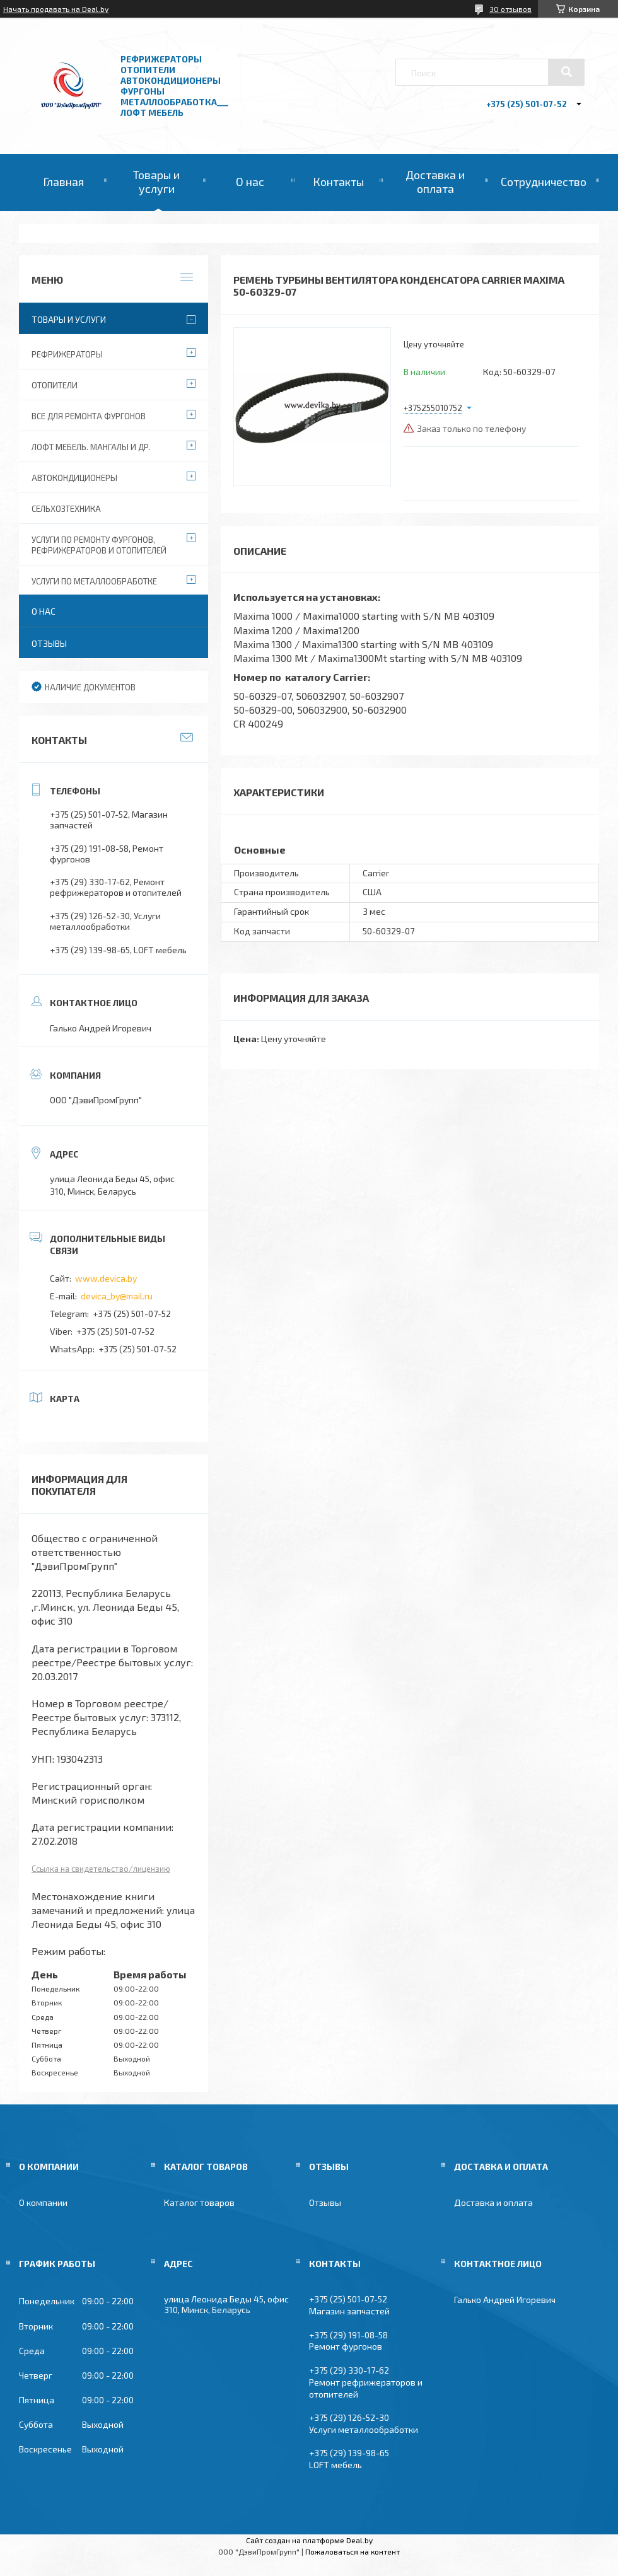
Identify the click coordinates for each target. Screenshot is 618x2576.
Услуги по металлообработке (94, 581)
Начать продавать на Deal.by (55, 8)
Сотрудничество (543, 182)
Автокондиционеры (74, 478)
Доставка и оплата (435, 181)
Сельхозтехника (66, 509)
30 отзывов (510, 8)
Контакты (338, 182)
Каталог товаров (199, 2202)
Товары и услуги (156, 181)
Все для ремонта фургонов (89, 416)
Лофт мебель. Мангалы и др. (91, 447)
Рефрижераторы (67, 354)
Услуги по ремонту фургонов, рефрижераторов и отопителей (99, 545)
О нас (250, 182)
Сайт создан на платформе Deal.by (309, 2540)
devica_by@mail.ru (117, 1296)
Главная (63, 182)
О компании (43, 2202)
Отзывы (49, 643)
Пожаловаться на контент (352, 2551)
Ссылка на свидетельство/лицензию (101, 1869)
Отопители (55, 385)
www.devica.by (106, 1278)
